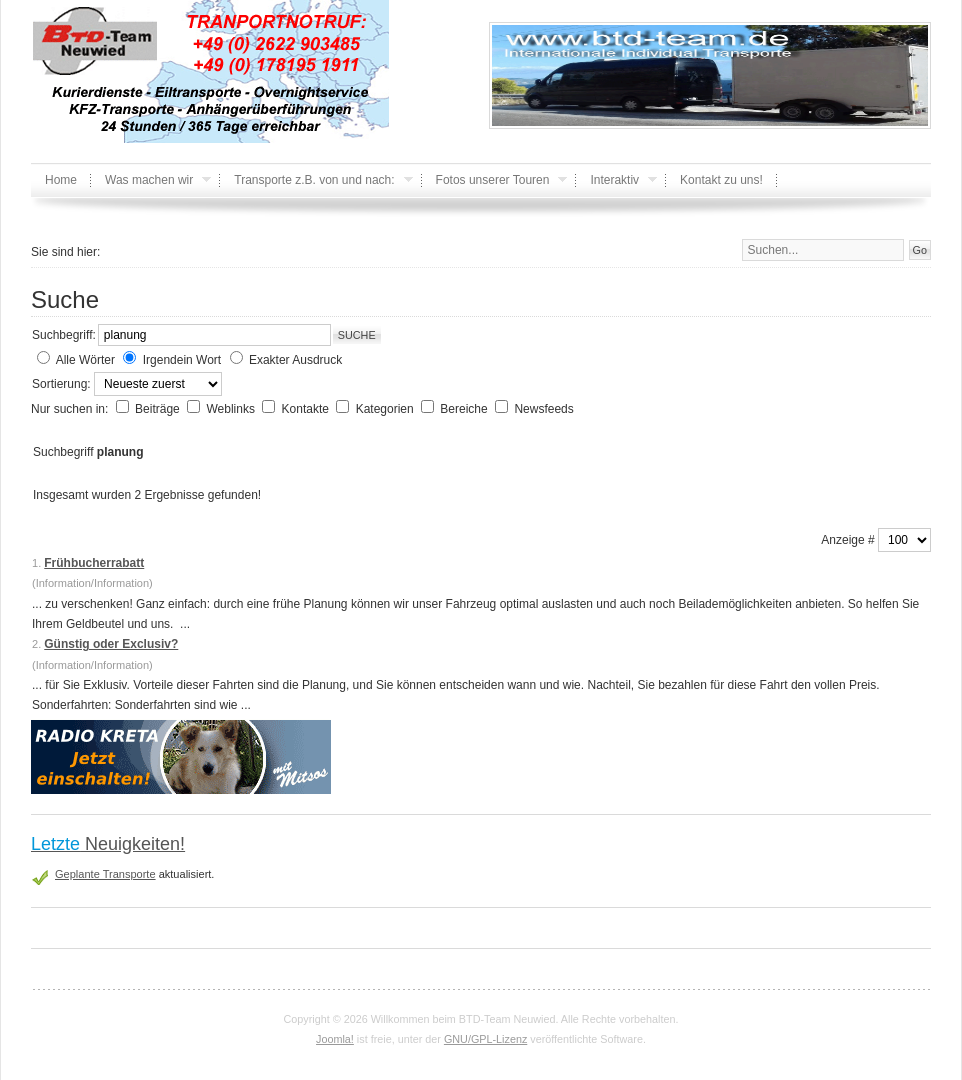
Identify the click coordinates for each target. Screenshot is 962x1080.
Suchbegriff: (64, 335)
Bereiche (465, 409)
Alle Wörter (85, 360)
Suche (357, 335)
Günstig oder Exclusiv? (111, 644)
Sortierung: (63, 384)
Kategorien (386, 409)
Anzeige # (849, 540)
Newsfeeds (543, 409)
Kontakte (307, 409)
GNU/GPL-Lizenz (485, 1039)
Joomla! (335, 1039)
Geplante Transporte (105, 874)
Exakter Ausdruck (295, 360)
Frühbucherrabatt (94, 563)
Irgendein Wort (182, 360)
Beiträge (159, 409)
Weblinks (232, 409)
